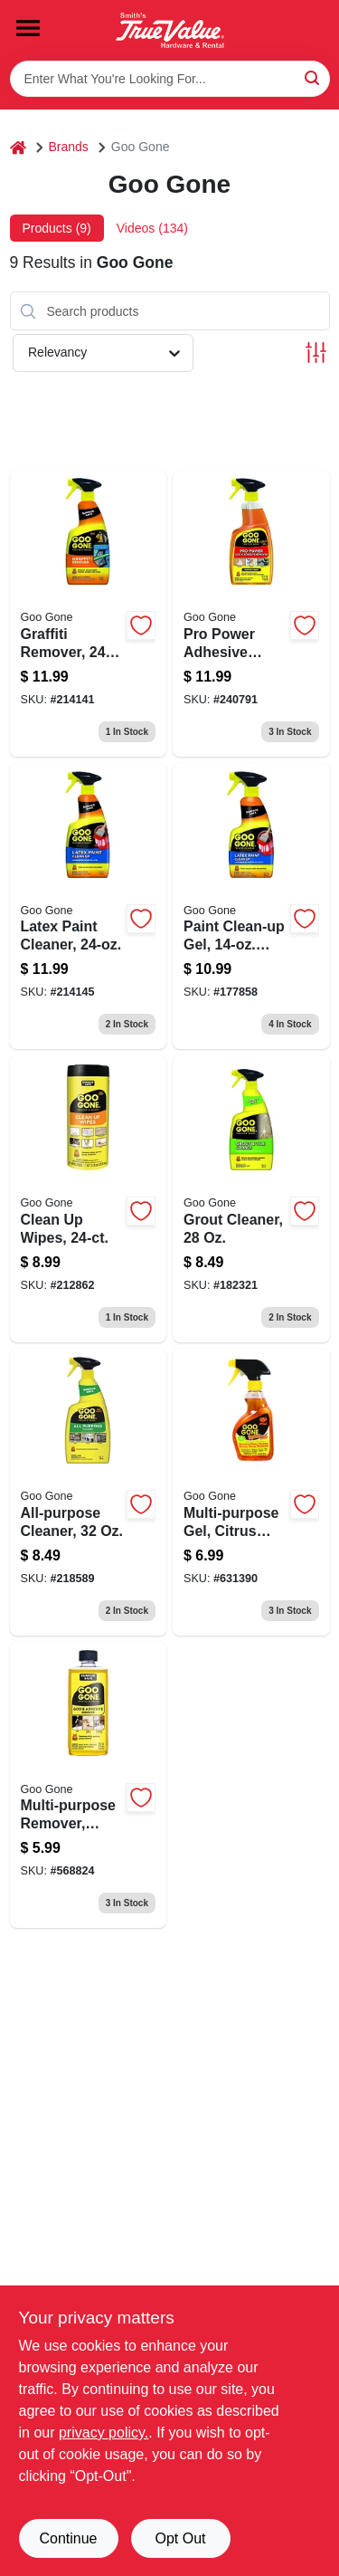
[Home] (18, 147)
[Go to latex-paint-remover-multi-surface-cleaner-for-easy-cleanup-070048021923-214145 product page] (88, 906)
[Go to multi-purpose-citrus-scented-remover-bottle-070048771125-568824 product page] (88, 1785)
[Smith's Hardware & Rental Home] (170, 30)
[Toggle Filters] (316, 352)
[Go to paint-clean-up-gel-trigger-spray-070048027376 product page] (251, 906)
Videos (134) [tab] (152, 228)
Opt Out (180, 2538)
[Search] (313, 77)
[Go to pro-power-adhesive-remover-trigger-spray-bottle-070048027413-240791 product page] (251, 613)
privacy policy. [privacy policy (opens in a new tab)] (103, 2432)
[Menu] (28, 28)
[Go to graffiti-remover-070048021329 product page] (88, 613)
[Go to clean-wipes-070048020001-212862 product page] (88, 1198)
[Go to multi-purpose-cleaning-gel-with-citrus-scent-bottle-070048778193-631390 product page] (251, 1492)
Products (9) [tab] (57, 228)
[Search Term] (170, 79)
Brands (69, 146)
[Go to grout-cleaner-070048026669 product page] (251, 1198)
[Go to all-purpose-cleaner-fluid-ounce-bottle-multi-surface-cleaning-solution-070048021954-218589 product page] (88, 1492)
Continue (68, 2538)
